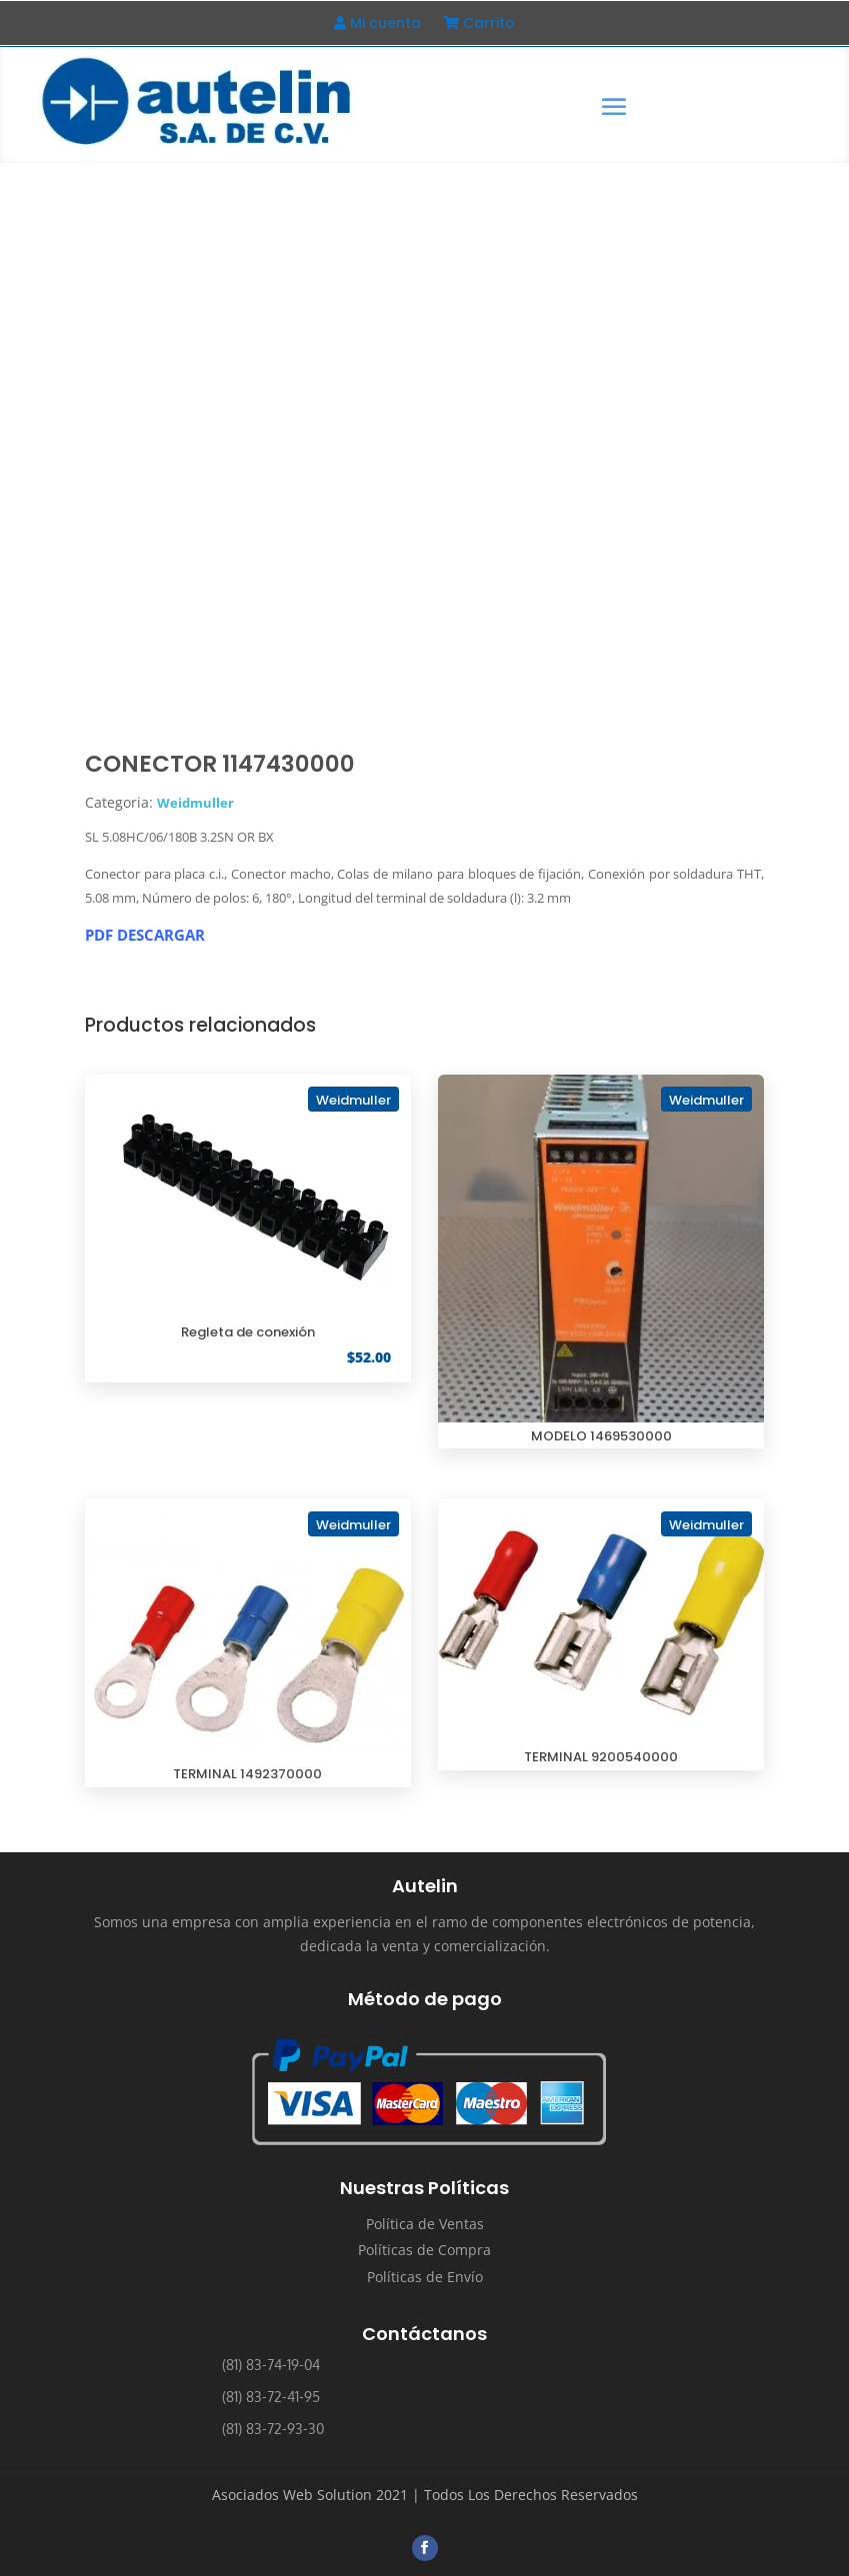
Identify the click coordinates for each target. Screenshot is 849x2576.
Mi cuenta (377, 24)
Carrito (479, 24)
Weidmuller (195, 803)
